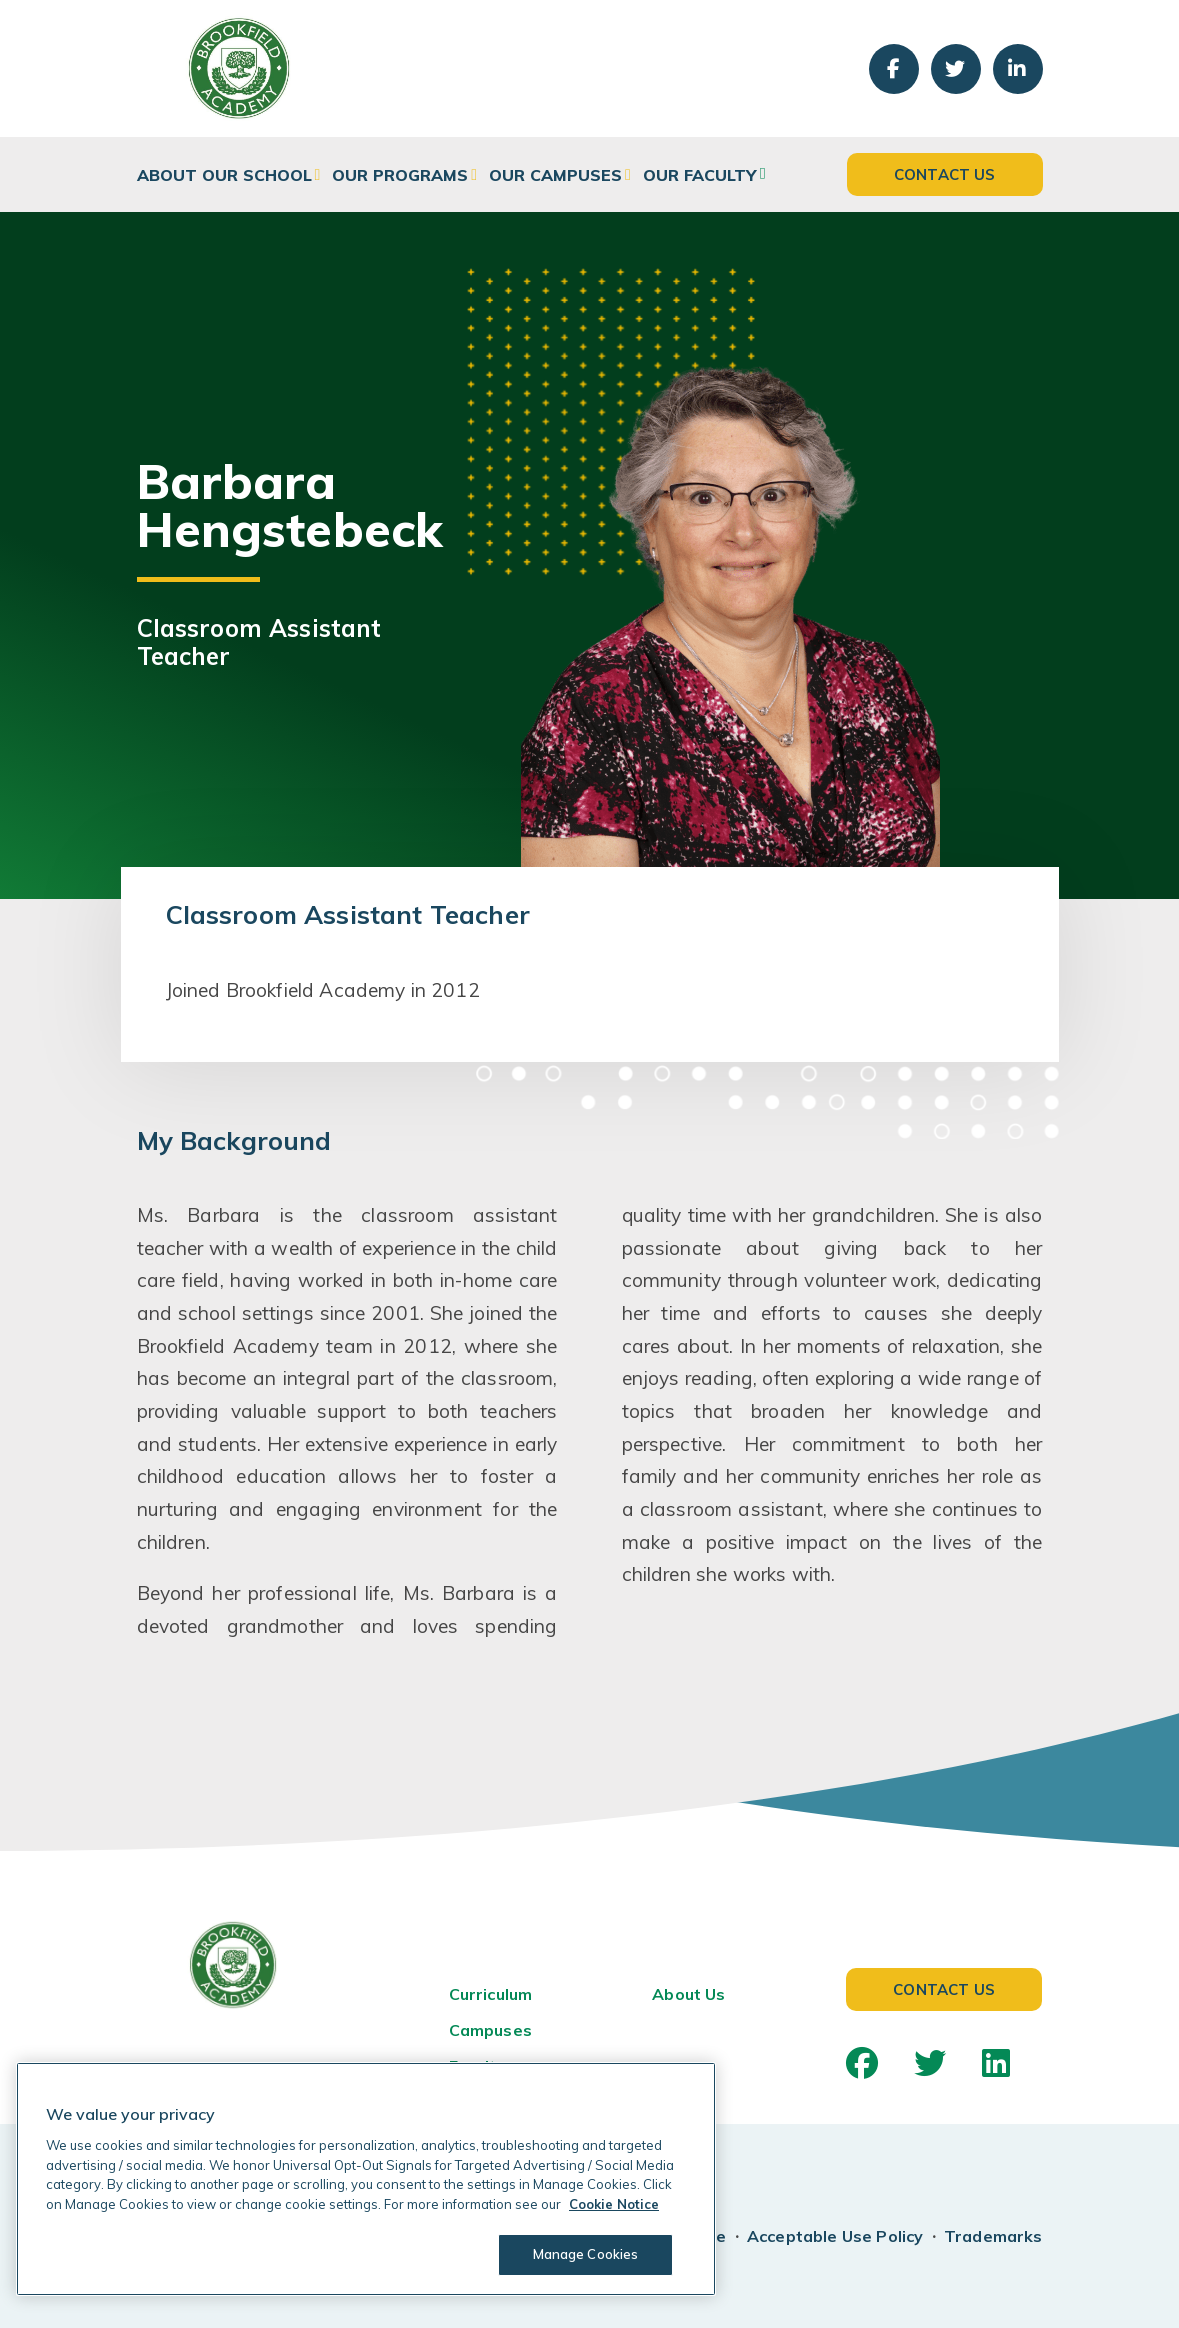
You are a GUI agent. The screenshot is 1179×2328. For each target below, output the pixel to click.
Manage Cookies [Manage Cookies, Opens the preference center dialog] (586, 2254)
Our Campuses (555, 175)
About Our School (224, 175)
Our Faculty (699, 175)
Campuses (490, 2030)
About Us (688, 1994)
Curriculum (491, 1994)
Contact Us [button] (945, 174)
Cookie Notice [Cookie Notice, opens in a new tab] (614, 2204)
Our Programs (400, 175)
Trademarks (993, 2236)
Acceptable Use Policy (835, 2236)
